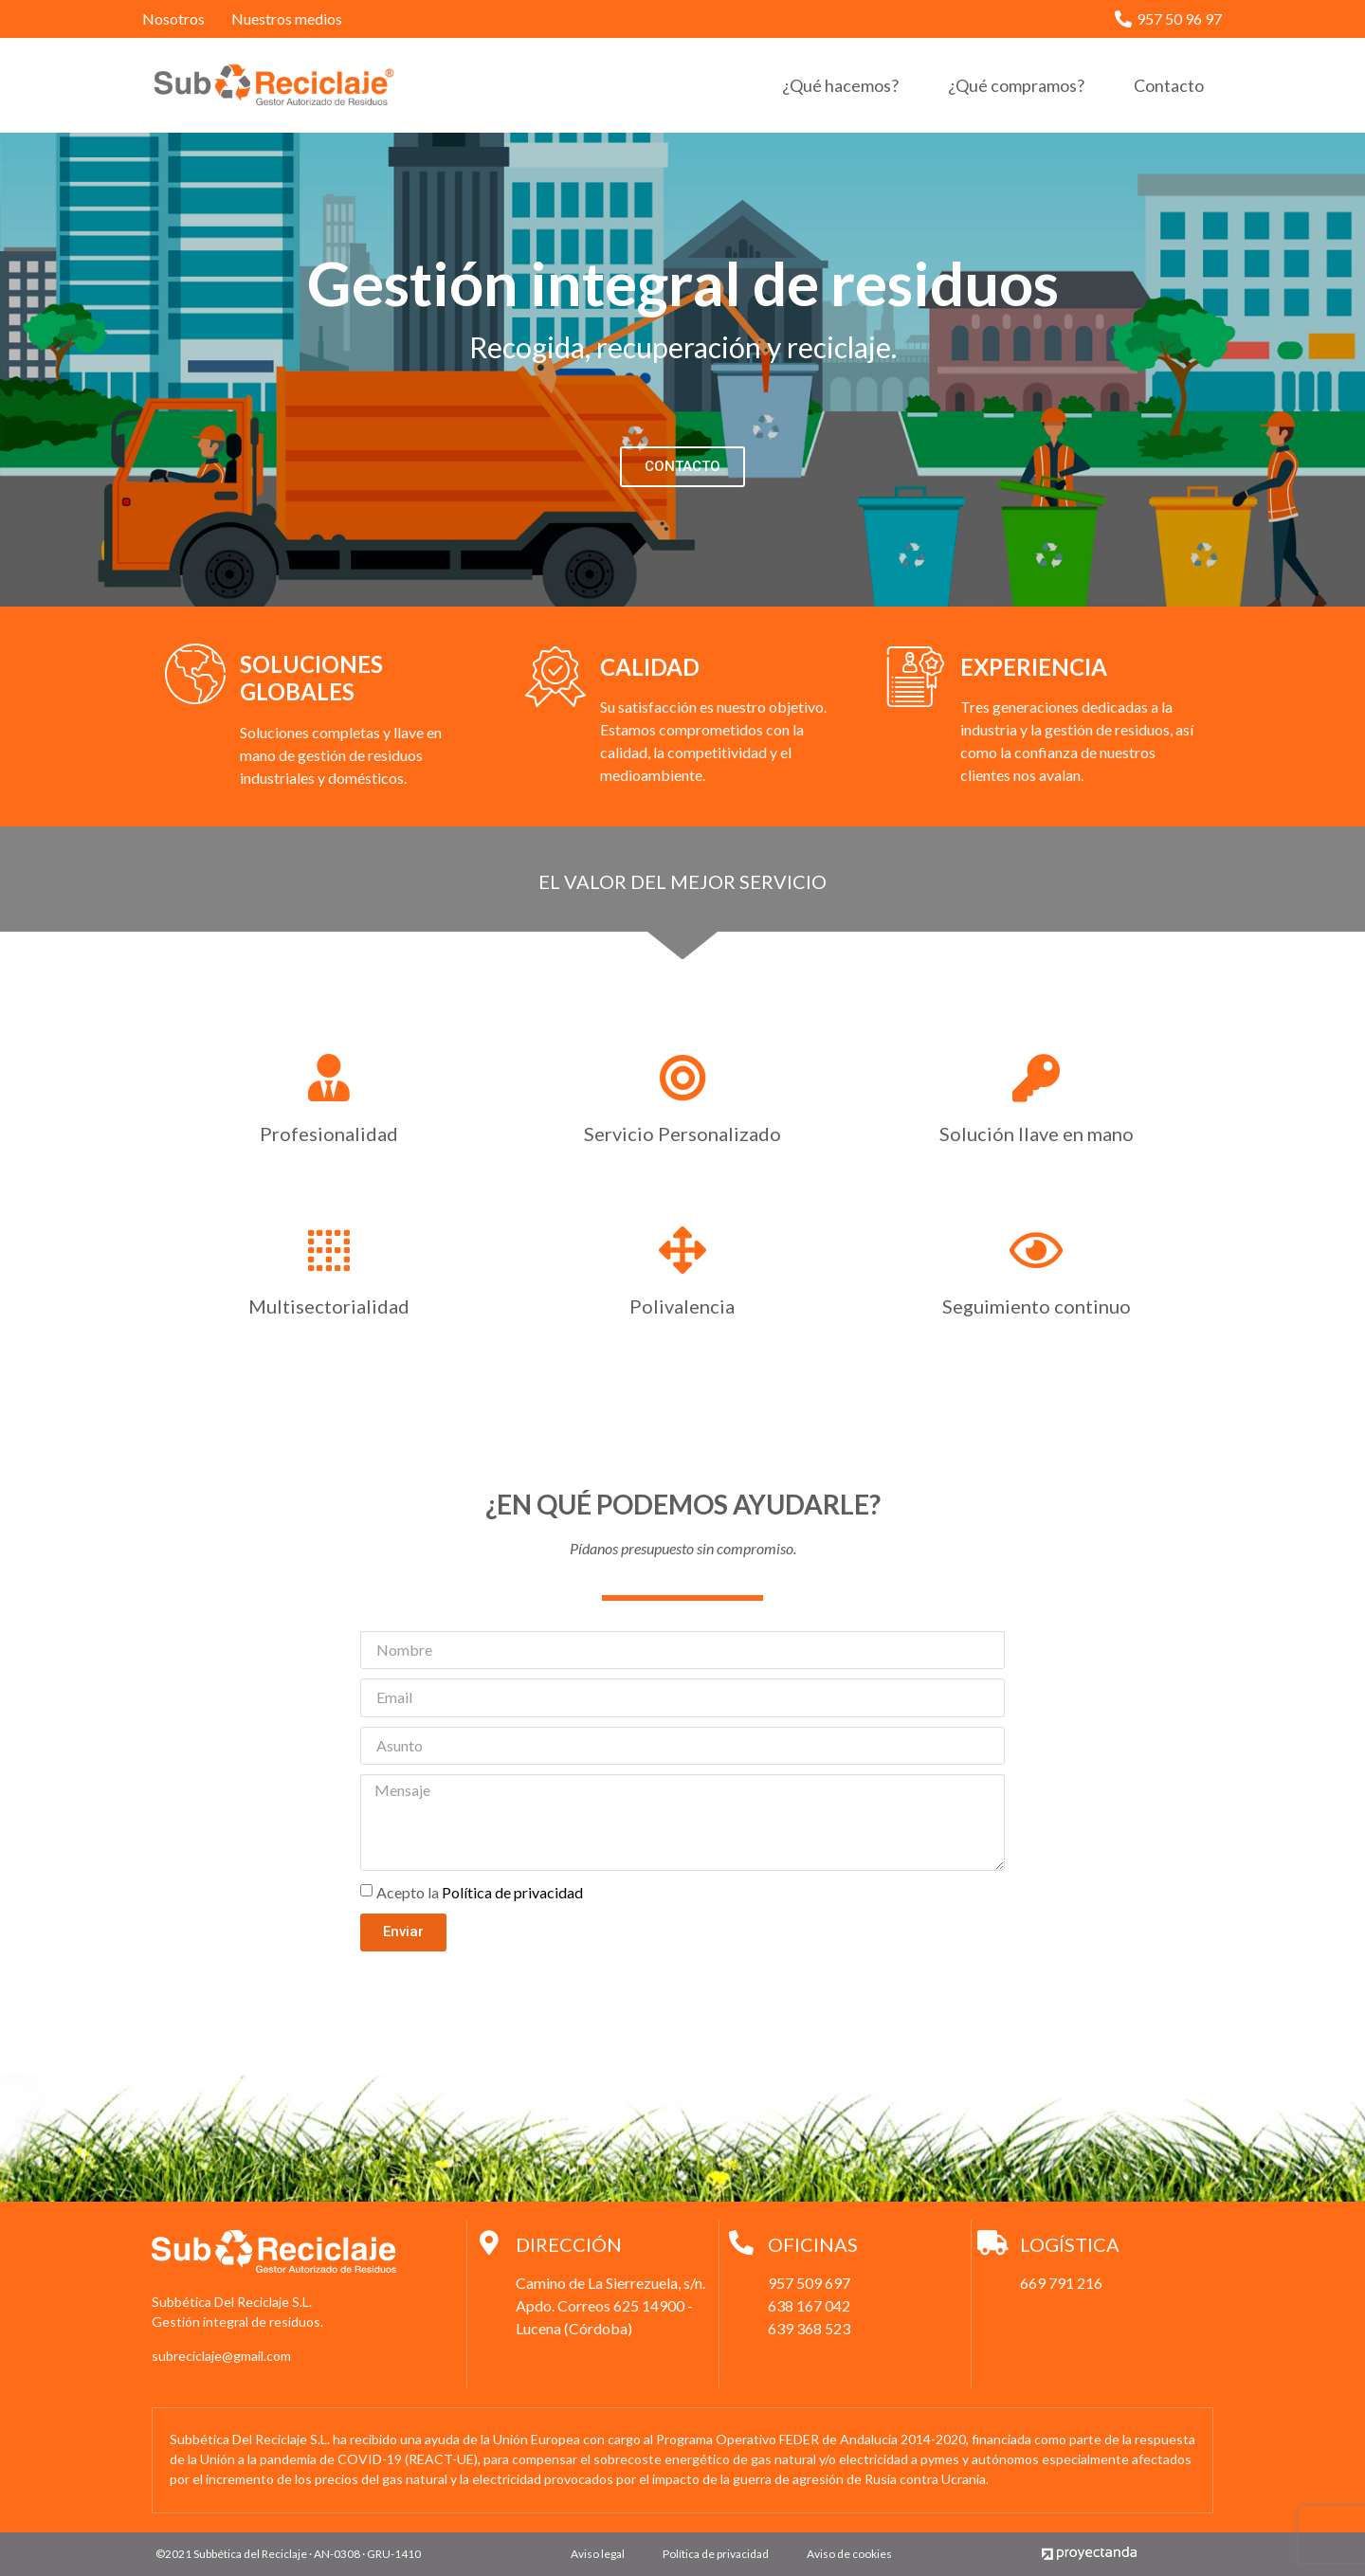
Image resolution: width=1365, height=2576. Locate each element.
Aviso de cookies (849, 2554)
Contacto (1169, 85)
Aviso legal (598, 2554)
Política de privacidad (512, 1891)
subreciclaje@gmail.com (221, 2356)
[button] (682, 466)
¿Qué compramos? (1016, 85)
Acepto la (479, 1891)
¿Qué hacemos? (840, 85)
